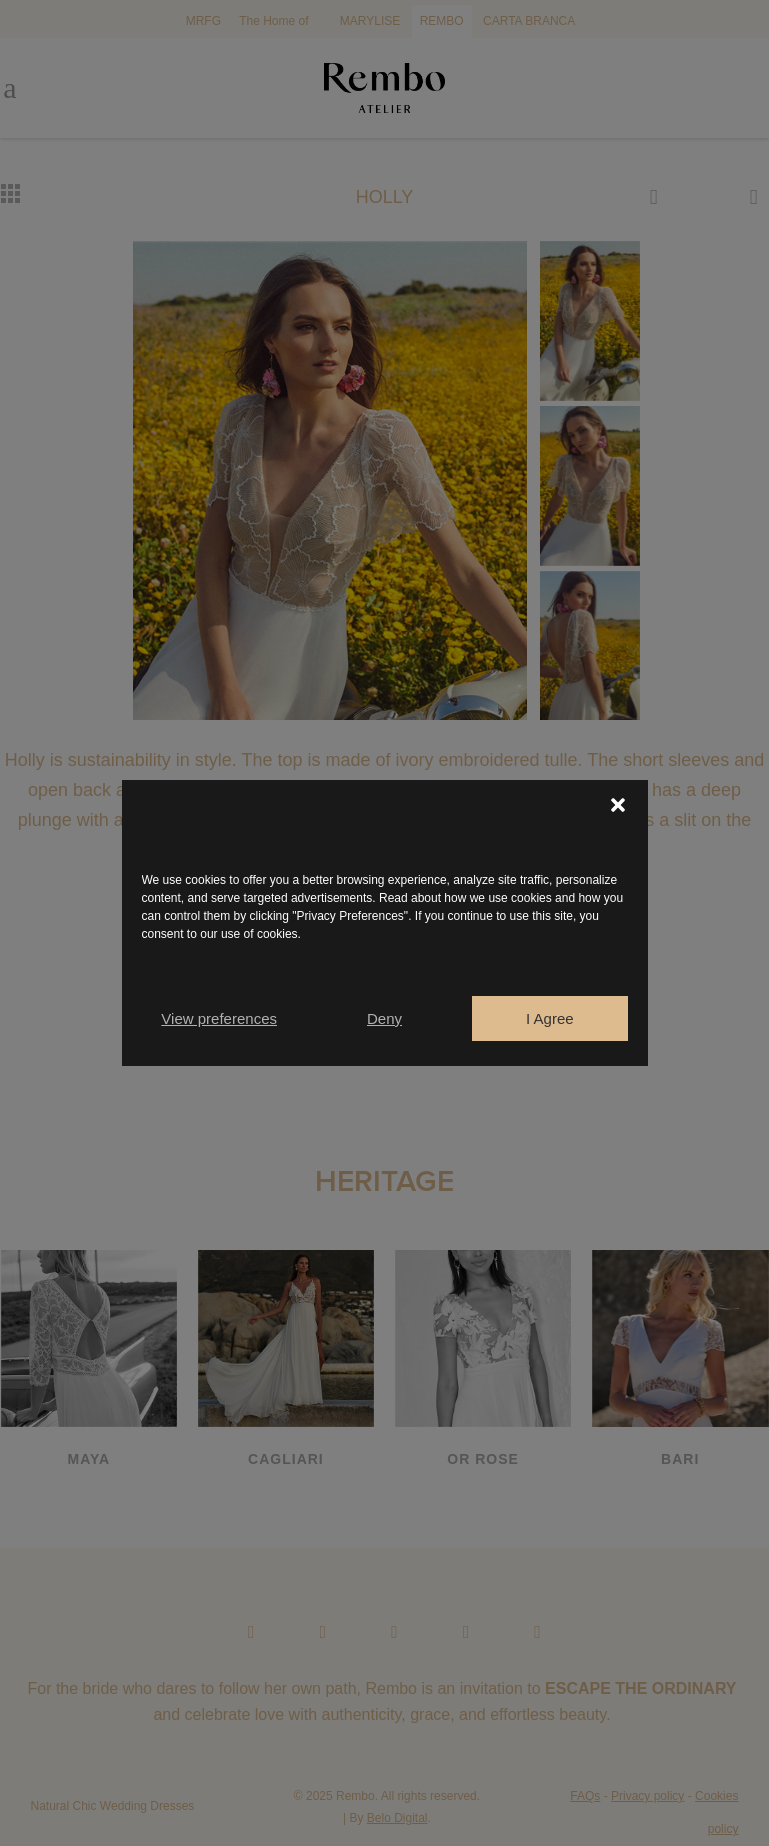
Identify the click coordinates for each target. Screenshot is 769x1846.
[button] (618, 805)
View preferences (219, 1018)
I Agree (550, 1018)
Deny (384, 1018)
